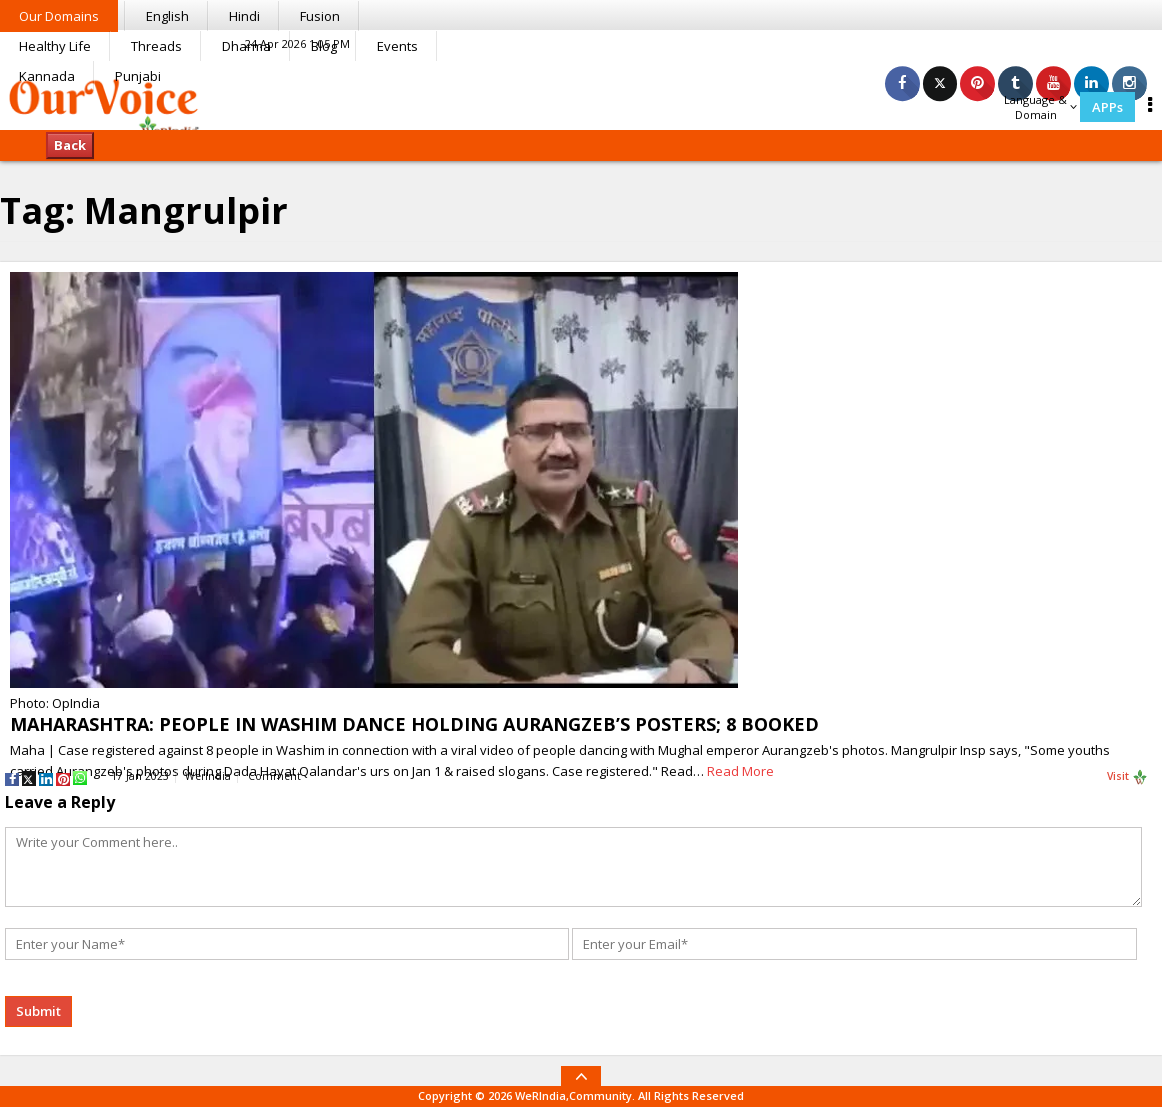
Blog (324, 46)
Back (70, 145)
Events (397, 46)
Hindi (244, 16)
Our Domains (59, 16)
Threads (156, 46)
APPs (1107, 107)
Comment (274, 776)
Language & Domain (1040, 107)
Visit (1127, 777)
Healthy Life (55, 46)
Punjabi (138, 76)
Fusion (320, 16)
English (167, 16)
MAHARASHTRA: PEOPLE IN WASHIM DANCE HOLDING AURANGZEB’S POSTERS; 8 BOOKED (414, 724)
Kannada (47, 76)
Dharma (246, 46)
